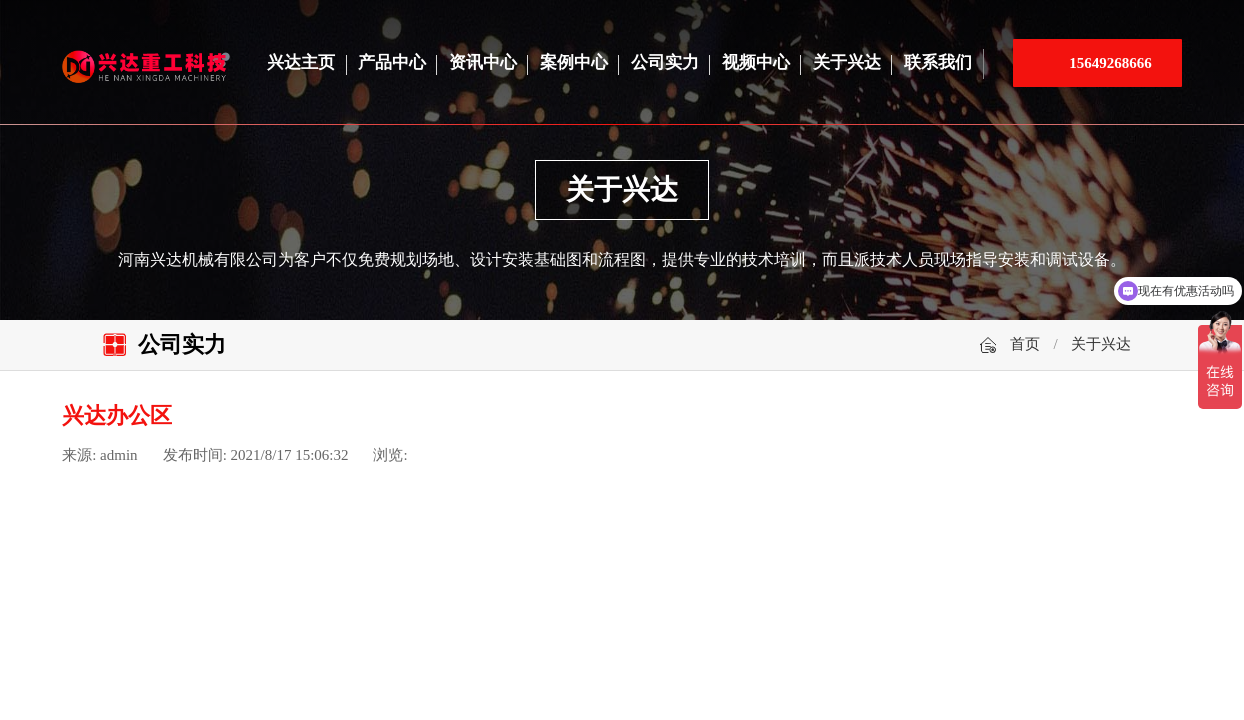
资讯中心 (483, 62)
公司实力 (665, 62)
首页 (1025, 344)
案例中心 (574, 62)
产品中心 (392, 62)
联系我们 (938, 62)
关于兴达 (847, 62)
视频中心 (756, 62)
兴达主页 (301, 62)
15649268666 (1110, 63)
